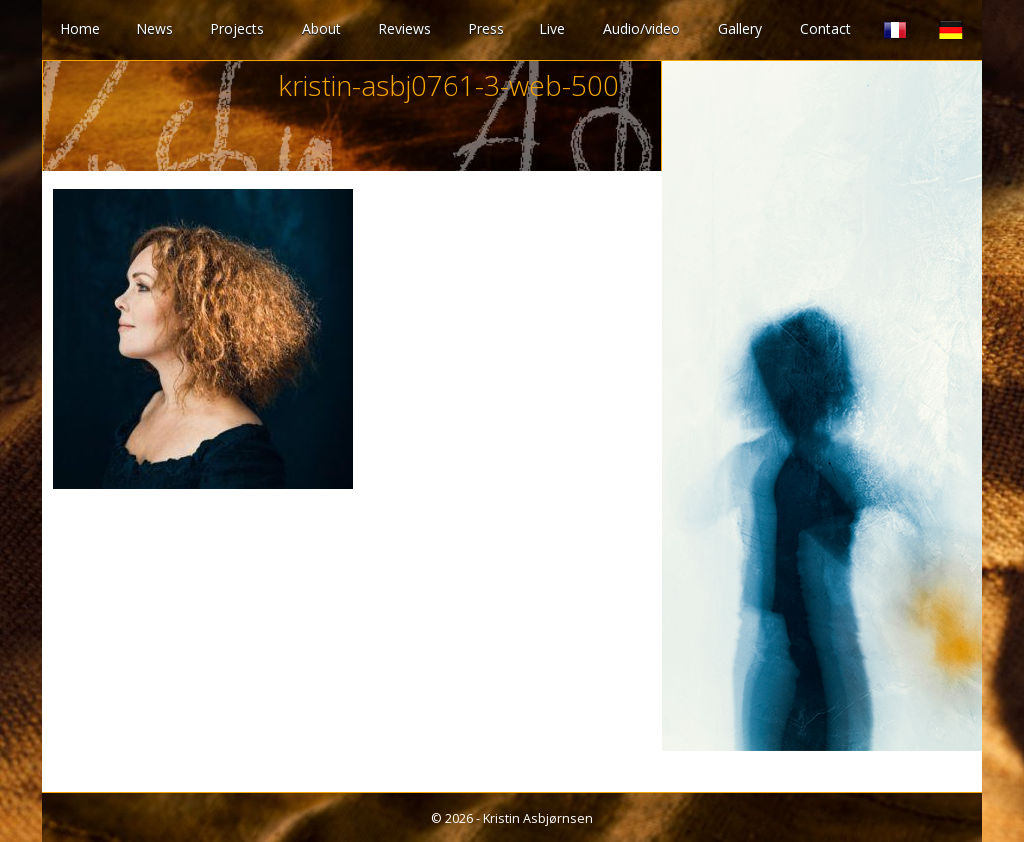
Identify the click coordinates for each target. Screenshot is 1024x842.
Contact (825, 28)
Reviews (404, 28)
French (895, 30)
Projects (237, 28)
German (951, 30)
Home (80, 28)
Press (486, 28)
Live (552, 28)
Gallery (740, 28)
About (321, 28)
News (154, 28)
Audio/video (641, 28)
